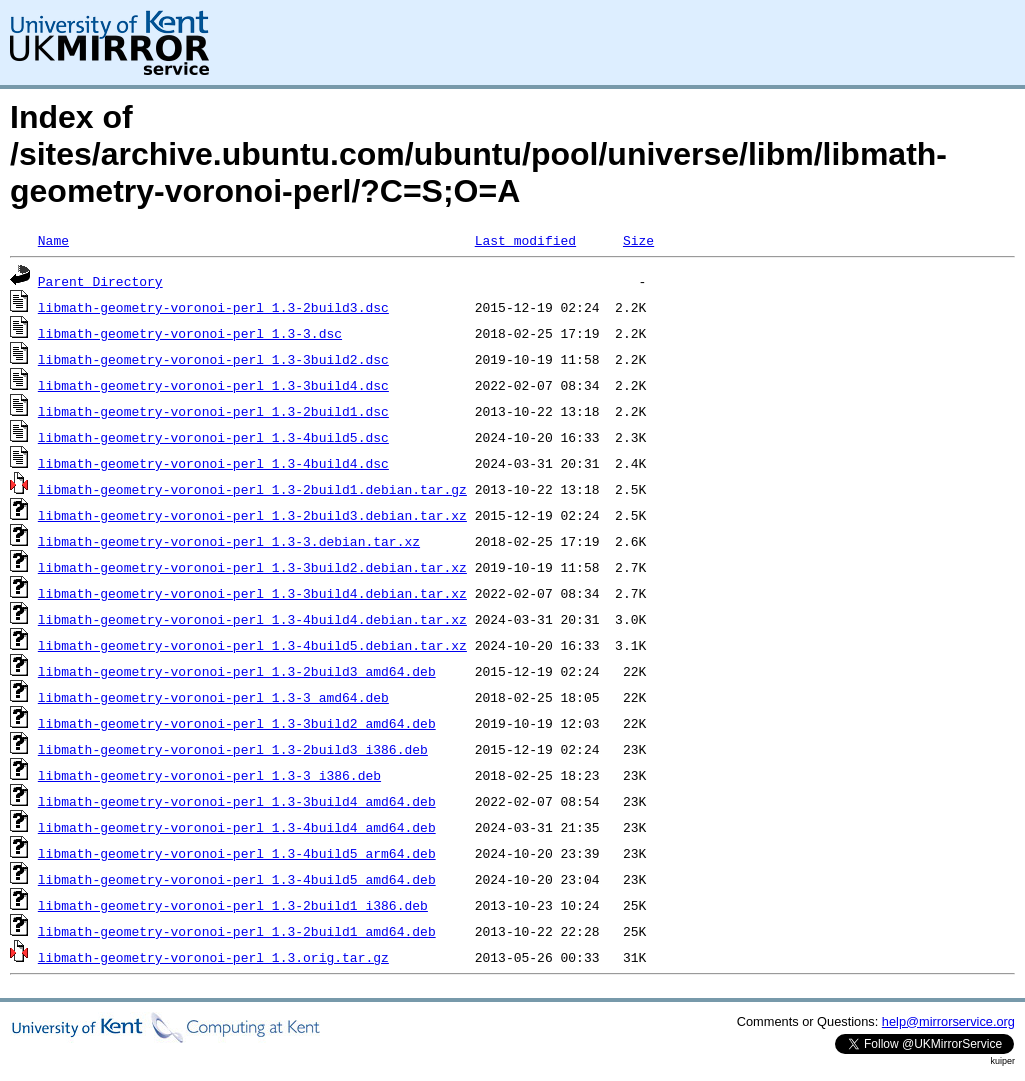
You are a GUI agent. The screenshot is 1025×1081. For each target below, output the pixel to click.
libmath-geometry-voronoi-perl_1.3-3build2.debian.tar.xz (252, 567)
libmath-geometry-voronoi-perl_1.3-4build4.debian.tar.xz (252, 619)
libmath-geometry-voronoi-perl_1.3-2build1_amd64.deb (237, 931)
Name (53, 240)
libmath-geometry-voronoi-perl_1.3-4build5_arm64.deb (237, 853)
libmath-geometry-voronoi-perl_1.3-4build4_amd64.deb (237, 827)
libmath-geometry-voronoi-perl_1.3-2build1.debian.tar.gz (252, 489)
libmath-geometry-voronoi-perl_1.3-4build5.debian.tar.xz (252, 645)
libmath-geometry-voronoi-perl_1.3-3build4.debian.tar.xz (252, 593)
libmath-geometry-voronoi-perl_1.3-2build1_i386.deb (233, 905)
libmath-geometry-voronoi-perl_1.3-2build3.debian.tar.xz (252, 515)
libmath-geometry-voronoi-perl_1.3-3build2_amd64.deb (237, 723)
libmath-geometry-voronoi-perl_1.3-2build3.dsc (213, 307)
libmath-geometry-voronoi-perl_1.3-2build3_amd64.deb (237, 671)
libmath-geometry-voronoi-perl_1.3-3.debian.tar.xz (229, 541)
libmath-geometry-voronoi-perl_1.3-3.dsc (190, 333)
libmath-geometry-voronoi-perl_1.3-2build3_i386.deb (233, 749)
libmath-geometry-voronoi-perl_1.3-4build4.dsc (213, 463)
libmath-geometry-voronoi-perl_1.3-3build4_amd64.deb (237, 801)
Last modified (525, 240)
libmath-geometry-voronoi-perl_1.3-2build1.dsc (213, 411)
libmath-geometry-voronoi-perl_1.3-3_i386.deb (209, 775)
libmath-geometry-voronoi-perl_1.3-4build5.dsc (213, 437)
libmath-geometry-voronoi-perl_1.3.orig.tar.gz (213, 957)
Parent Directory (100, 281)
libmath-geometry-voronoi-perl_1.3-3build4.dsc (213, 385)
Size (638, 240)
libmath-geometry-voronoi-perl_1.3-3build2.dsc (213, 359)
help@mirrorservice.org (948, 1021)
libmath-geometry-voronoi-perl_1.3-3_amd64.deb (213, 697)
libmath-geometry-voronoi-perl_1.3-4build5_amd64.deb (237, 879)
